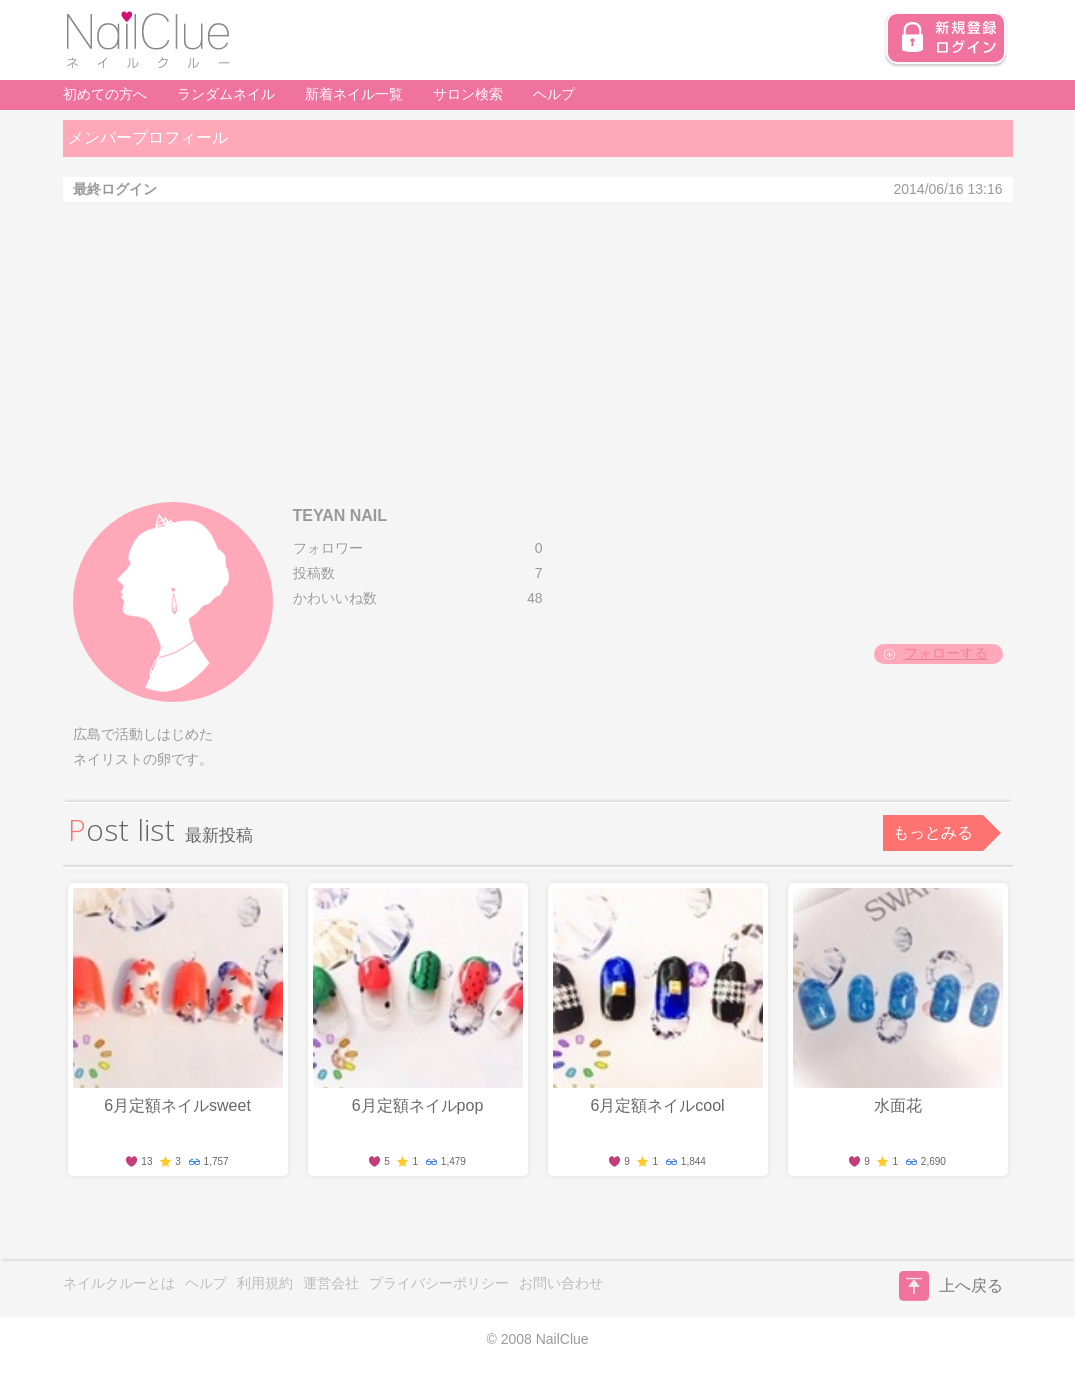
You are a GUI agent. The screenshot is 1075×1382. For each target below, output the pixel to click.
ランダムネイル (226, 94)
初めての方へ (105, 94)
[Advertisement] (538, 352)
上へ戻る (951, 1286)
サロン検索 (468, 94)
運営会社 (331, 1283)
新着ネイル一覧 (354, 94)
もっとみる (933, 832)
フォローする (946, 653)
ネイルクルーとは (119, 1283)
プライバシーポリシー (439, 1283)
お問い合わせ (561, 1283)
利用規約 (265, 1283)
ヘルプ (554, 94)
